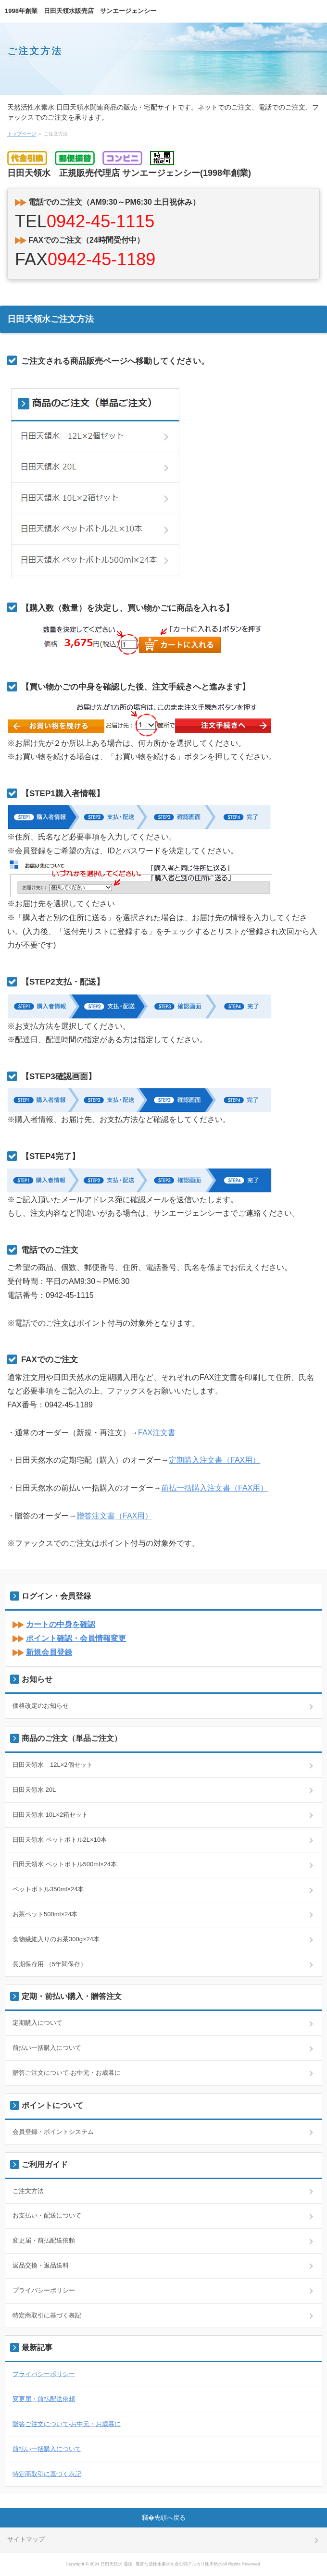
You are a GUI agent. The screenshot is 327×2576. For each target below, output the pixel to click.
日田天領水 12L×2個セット (53, 1764)
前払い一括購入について (47, 2047)
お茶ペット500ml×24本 (45, 1914)
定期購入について (38, 2022)
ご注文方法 (35, 51)
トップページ (21, 133)
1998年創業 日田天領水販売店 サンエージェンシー (80, 10)
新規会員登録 (49, 1652)
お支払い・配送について (47, 2215)
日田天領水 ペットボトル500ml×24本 (65, 1864)
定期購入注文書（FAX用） (214, 1460)
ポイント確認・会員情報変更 (76, 1638)
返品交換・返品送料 (41, 2265)
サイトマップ (26, 2539)
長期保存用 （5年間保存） (50, 1964)
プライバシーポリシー (44, 2290)
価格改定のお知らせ (41, 1705)
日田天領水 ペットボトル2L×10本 (60, 1839)
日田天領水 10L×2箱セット (50, 1814)
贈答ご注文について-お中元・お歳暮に (67, 2072)
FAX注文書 (157, 1433)
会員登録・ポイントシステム (53, 2131)
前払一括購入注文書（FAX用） (214, 1488)
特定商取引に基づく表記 (47, 2315)
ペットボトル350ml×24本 (48, 1889)
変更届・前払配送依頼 (44, 2240)
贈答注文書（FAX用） (114, 1516)
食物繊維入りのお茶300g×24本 (56, 1939)
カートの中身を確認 (60, 1624)
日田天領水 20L (34, 1789)
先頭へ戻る (170, 2517)
